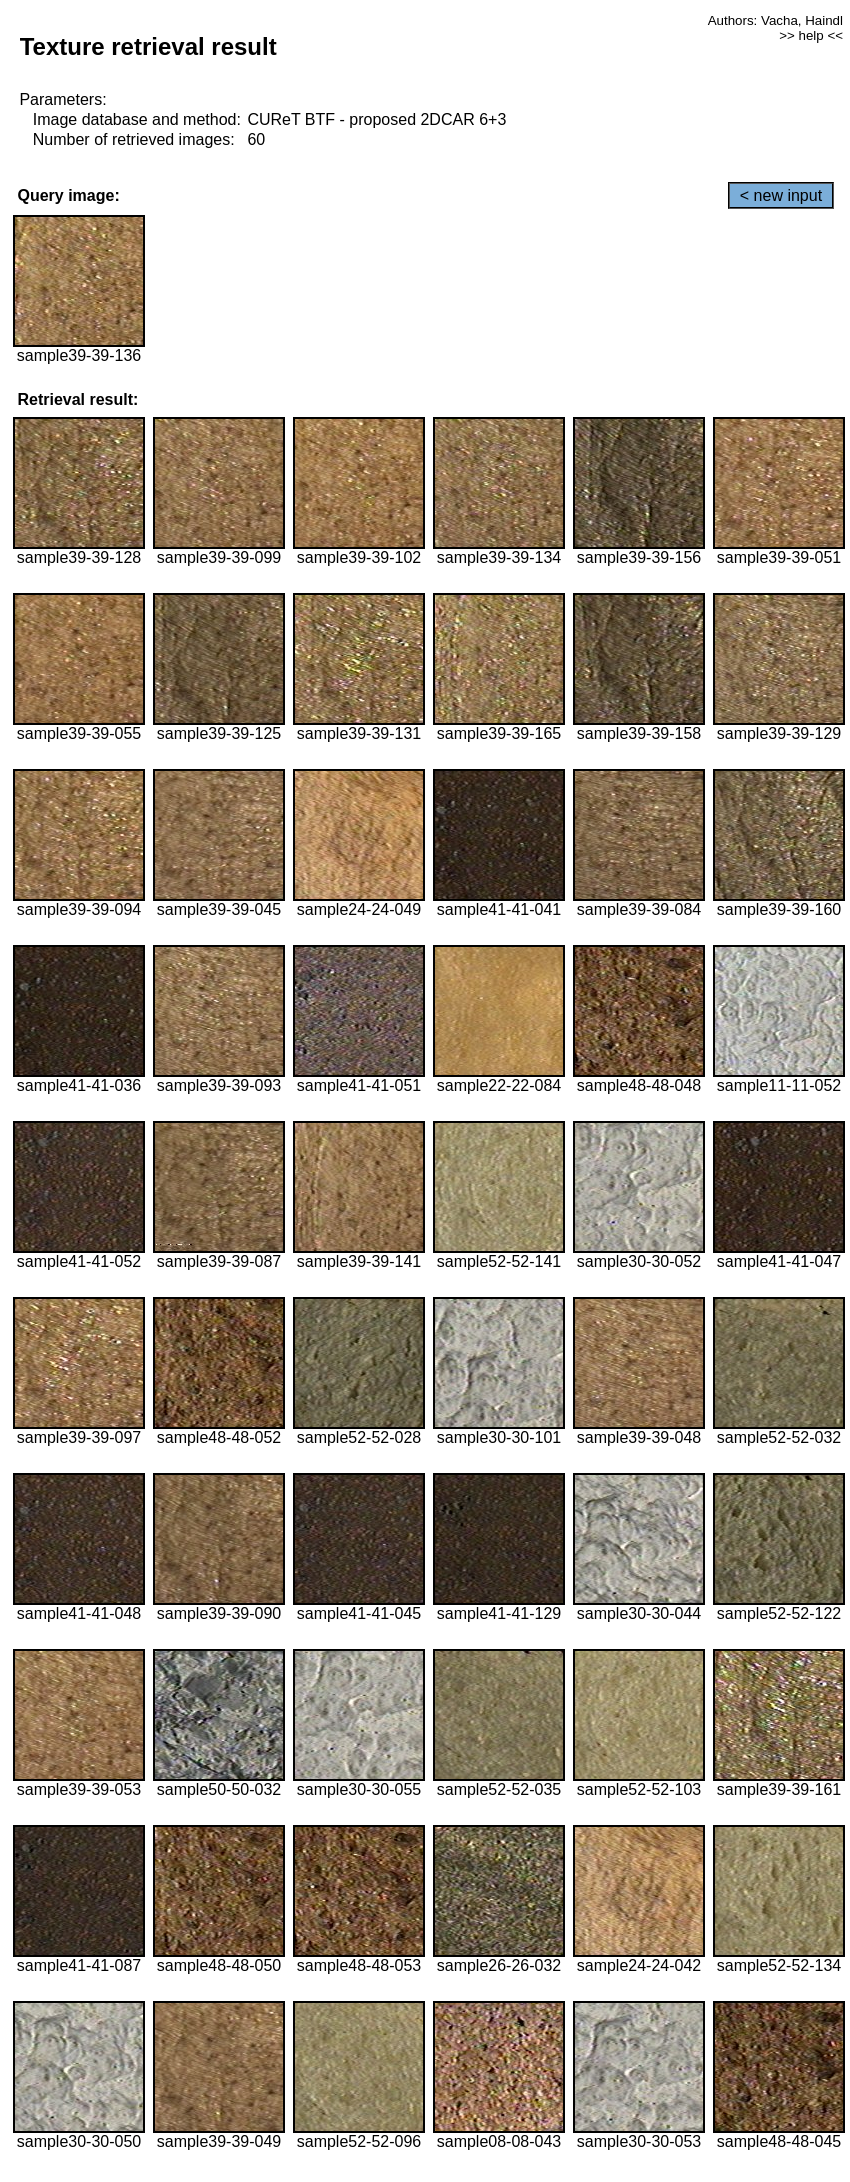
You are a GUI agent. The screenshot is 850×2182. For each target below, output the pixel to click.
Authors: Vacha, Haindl (775, 20)
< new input (781, 195)
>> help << (811, 35)
